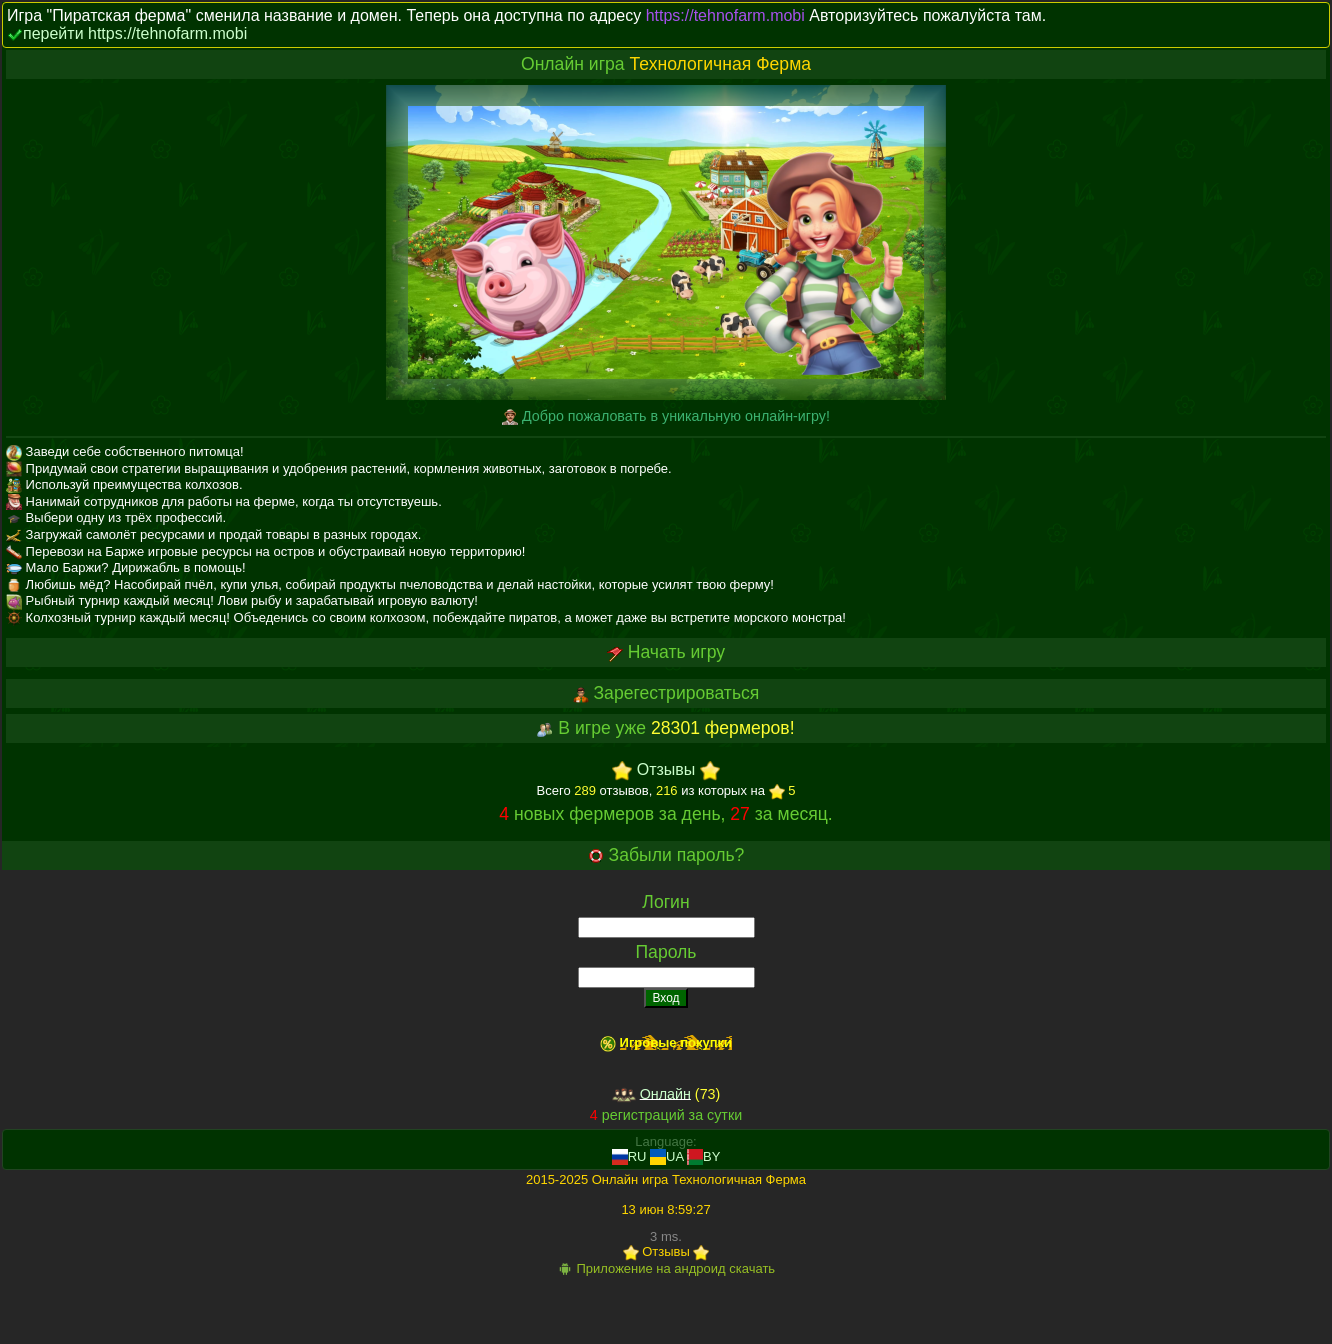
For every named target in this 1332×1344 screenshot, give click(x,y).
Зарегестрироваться (676, 693)
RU (629, 1156)
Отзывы (666, 770)
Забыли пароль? (677, 855)
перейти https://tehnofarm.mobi (135, 33)
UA (666, 1156)
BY (703, 1156)
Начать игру (676, 652)
